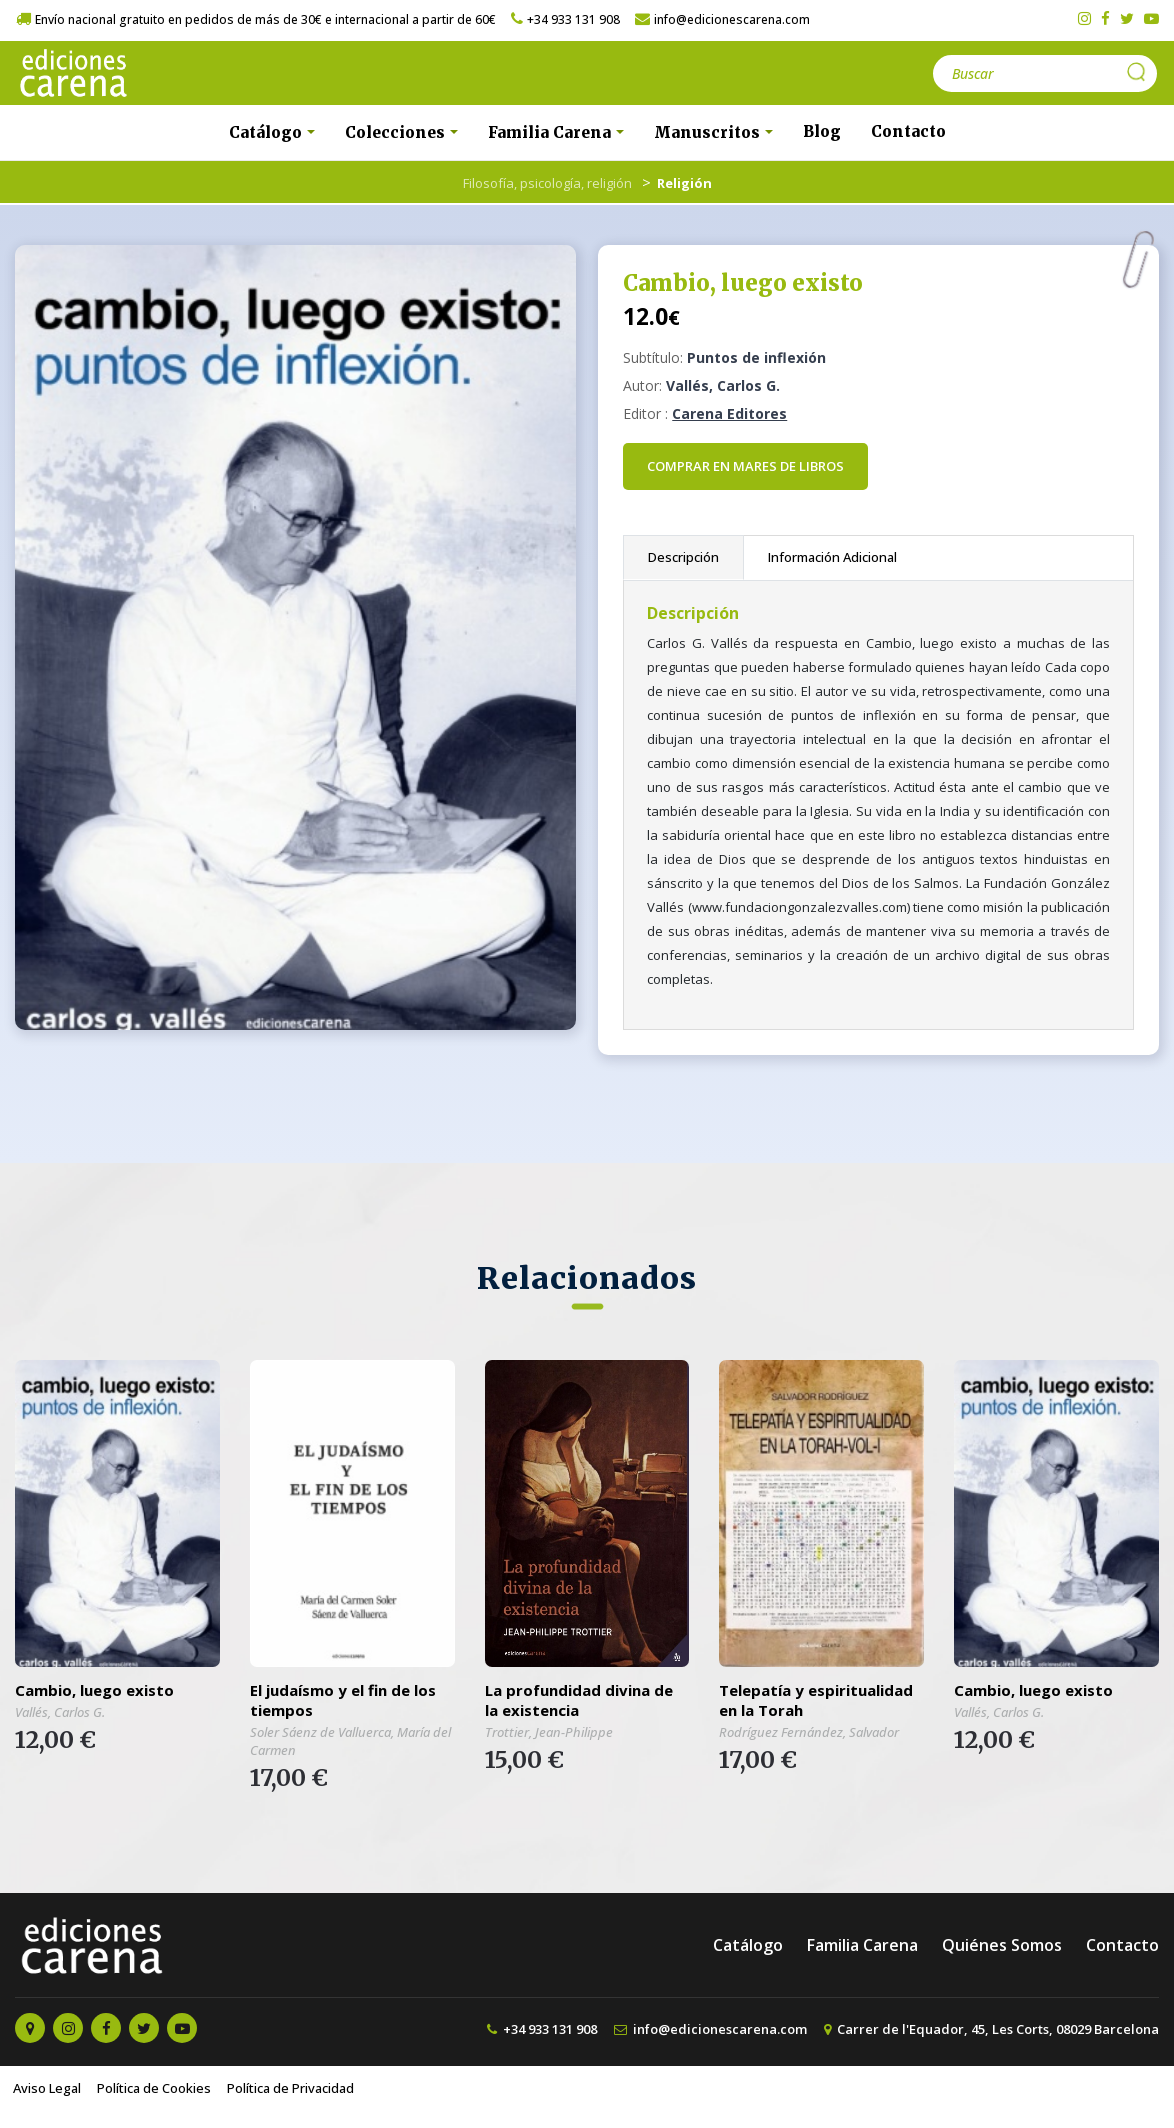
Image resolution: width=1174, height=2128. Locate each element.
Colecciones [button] (397, 132)
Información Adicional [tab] (832, 557)
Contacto (908, 131)
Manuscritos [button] (709, 132)
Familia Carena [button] (551, 132)
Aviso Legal (47, 2088)
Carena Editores (729, 413)
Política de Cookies (154, 2088)
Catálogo (748, 1945)
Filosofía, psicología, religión (547, 183)
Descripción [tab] (683, 557)
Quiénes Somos (1002, 1945)
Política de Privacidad (290, 2088)
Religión (684, 183)
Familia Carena (862, 1945)
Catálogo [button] (267, 132)
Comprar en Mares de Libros (745, 466)
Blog (822, 131)
